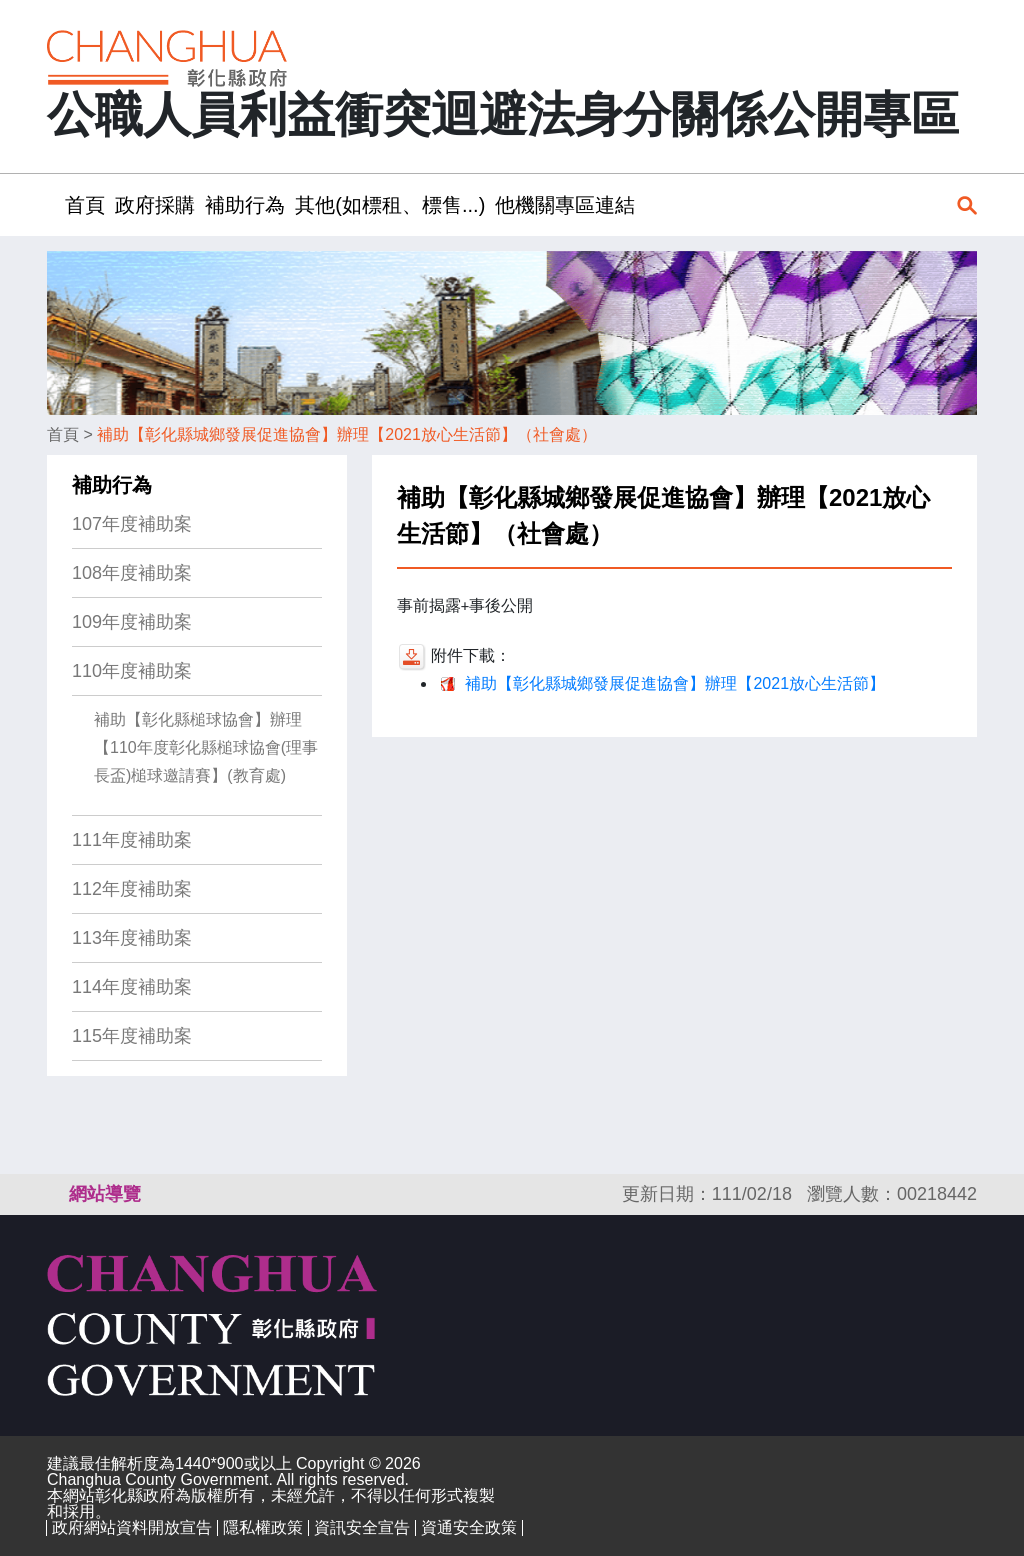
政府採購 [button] (155, 205)
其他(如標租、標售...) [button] (390, 205)
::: (53, 204)
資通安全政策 (469, 1527)
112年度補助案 (132, 889)
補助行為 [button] (245, 205)
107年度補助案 (132, 524)
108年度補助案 (132, 573)
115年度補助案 (132, 1036)
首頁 (63, 434)
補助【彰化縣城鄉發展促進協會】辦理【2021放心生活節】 (675, 683)
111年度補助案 (132, 840)
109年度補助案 (132, 622)
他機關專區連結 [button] (565, 205)
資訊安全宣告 (362, 1527)
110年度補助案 (132, 671)
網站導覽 (105, 1194)
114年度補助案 (132, 987)
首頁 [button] (85, 205)
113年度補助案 (132, 938)
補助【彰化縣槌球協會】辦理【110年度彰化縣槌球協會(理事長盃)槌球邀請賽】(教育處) (206, 747)
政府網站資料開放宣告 (132, 1527)
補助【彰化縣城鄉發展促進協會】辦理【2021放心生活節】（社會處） (347, 434)
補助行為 (112, 485)
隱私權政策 (263, 1527)
